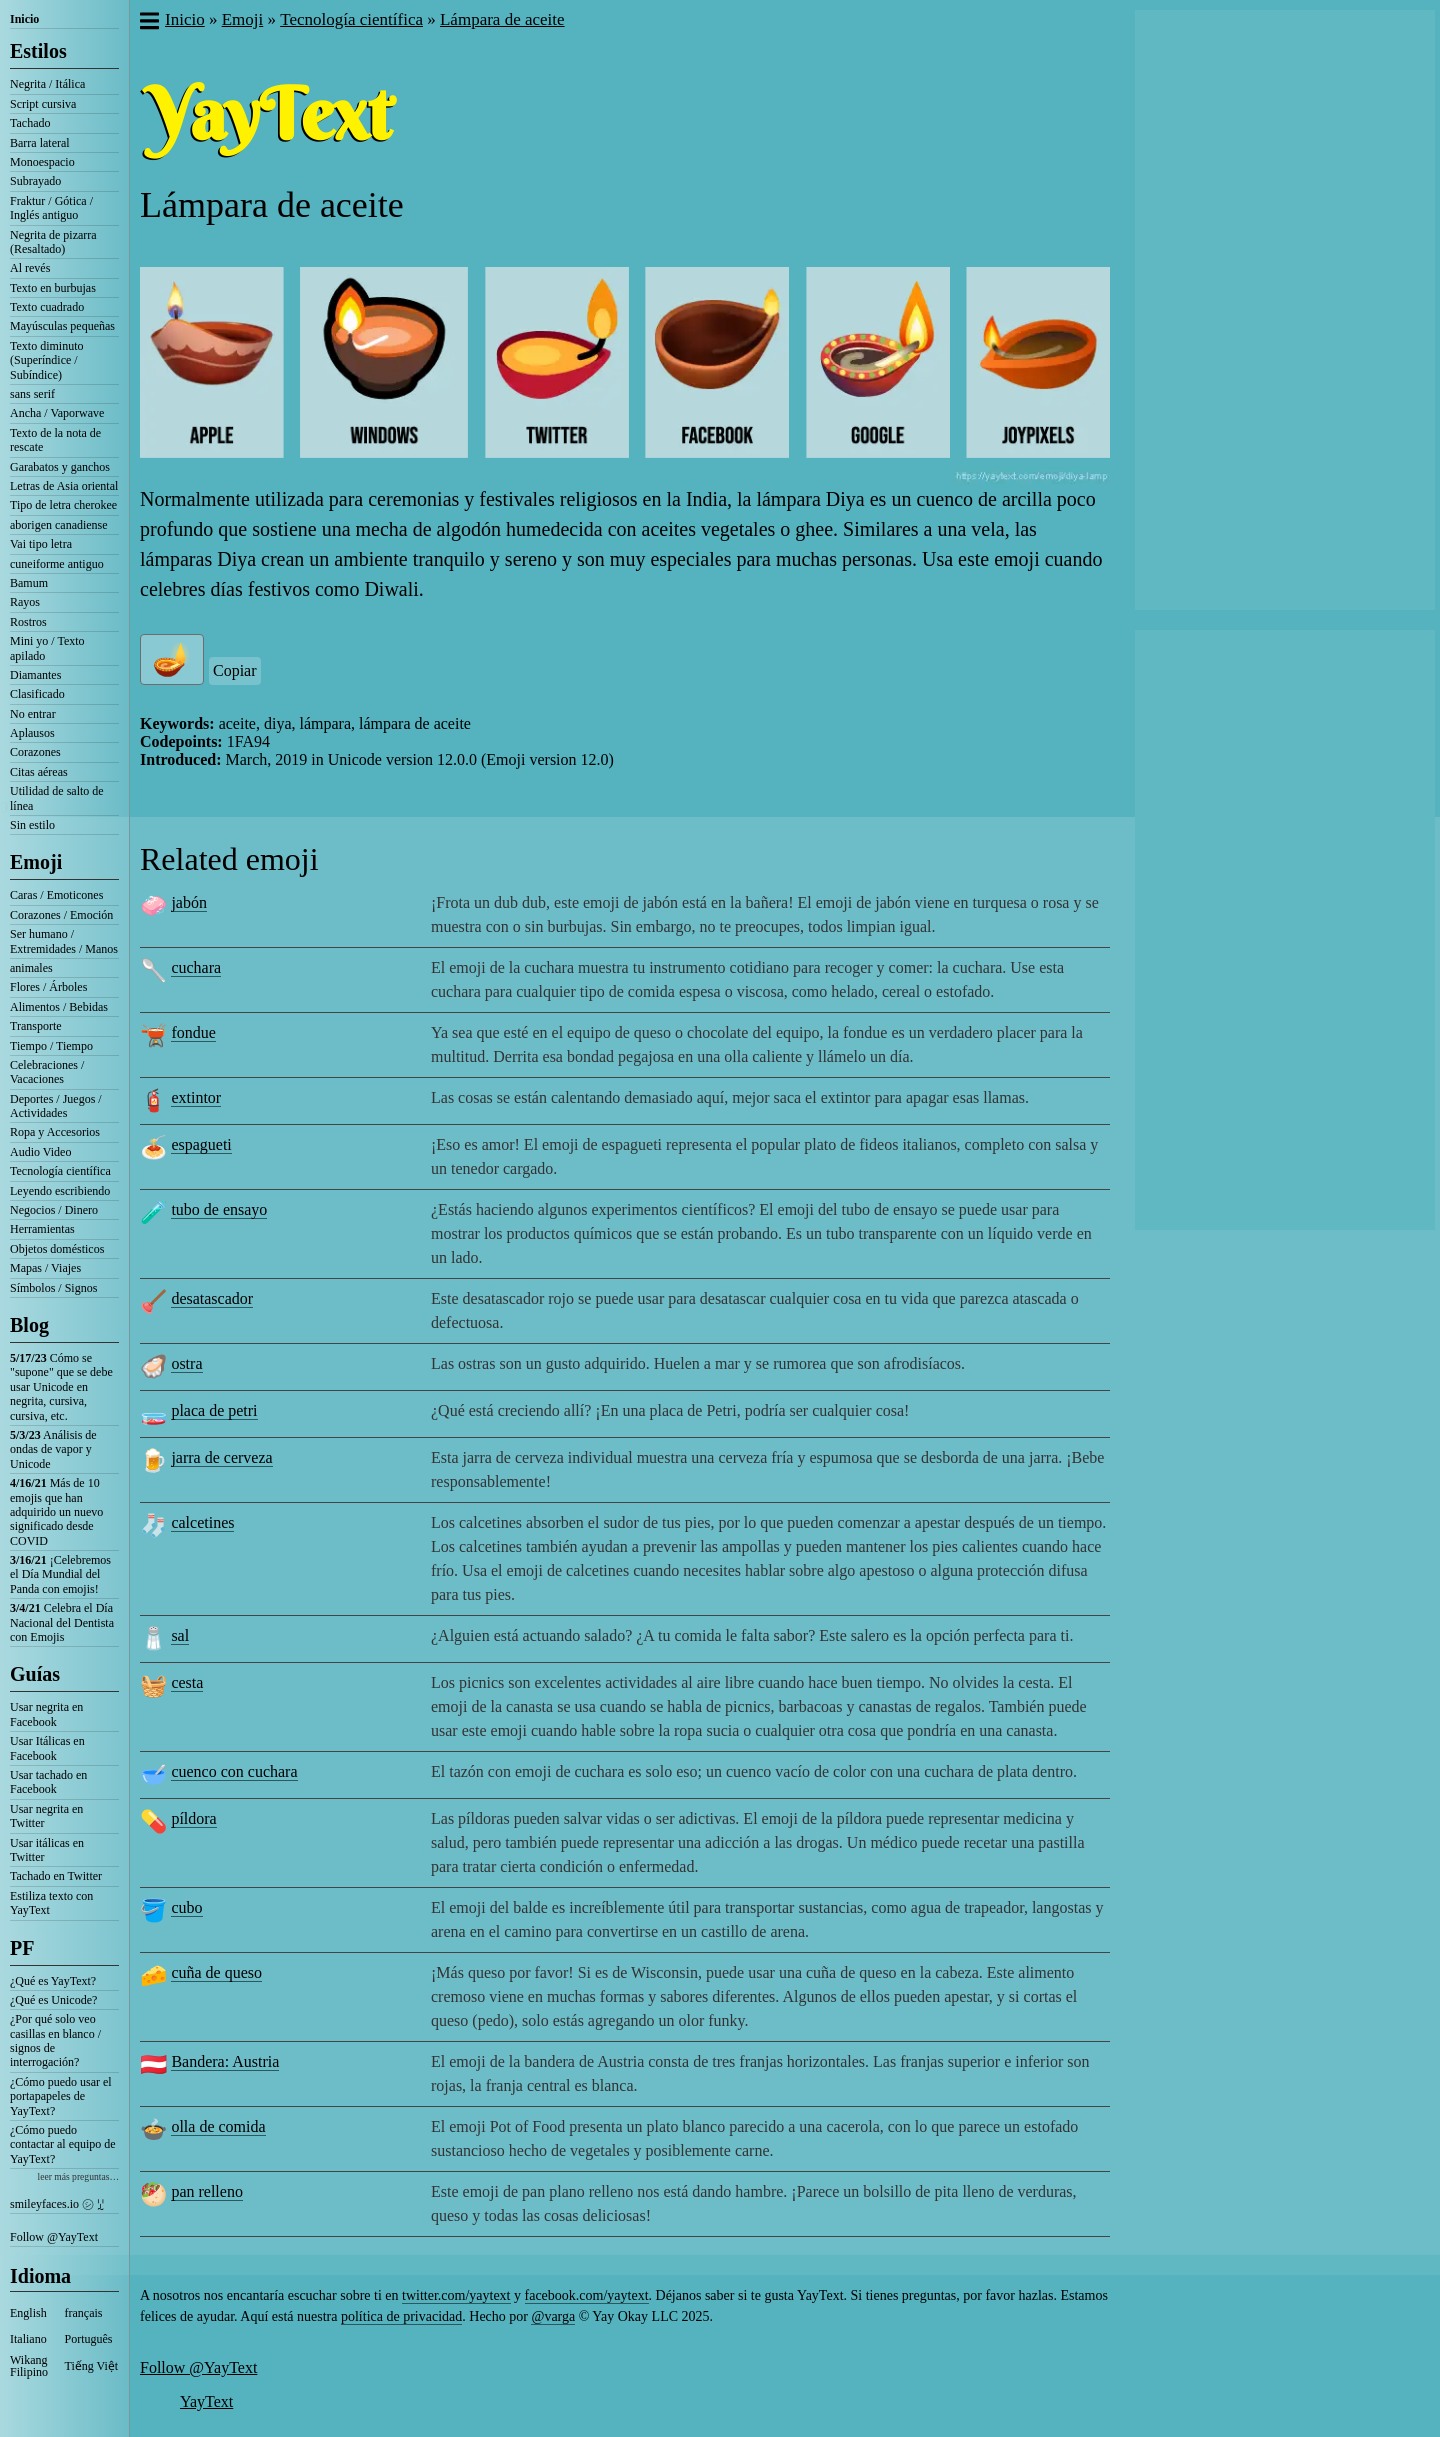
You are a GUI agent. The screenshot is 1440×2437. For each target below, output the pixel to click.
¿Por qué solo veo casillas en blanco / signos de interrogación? (55, 2040)
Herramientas (42, 1229)
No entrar (33, 714)
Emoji (36, 862)
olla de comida (218, 2126)
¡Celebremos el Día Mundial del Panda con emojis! (60, 1574)
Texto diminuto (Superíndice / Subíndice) (47, 360)
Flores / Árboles (48, 987)
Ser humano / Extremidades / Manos (64, 941)
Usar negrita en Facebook (46, 1714)
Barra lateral (40, 143)
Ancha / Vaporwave (57, 413)
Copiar (235, 670)
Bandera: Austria (225, 2061)
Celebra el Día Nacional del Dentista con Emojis (62, 1622)
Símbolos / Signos (53, 1288)
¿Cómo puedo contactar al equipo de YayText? (63, 2144)
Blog (29, 1325)
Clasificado (37, 694)
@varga (553, 2316)
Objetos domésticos (57, 1249)
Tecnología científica (60, 1171)
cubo (186, 1907)
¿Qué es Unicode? (53, 2000)
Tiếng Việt (92, 2366)
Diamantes (35, 675)
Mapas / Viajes (45, 1268)
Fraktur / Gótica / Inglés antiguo (51, 208)
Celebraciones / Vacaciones (47, 1072)
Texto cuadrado (47, 307)
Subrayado (35, 181)
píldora (193, 1818)
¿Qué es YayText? (53, 1981)
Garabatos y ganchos (60, 467)
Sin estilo (32, 825)
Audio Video (40, 1152)
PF (22, 1948)
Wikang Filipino (29, 2366)
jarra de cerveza (221, 1457)
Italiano (28, 2339)
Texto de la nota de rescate (55, 440)
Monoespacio (42, 162)
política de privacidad (401, 2316)
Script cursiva (43, 104)
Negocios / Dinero (54, 1210)
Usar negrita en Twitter (46, 1816)
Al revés (30, 268)
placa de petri (214, 1410)
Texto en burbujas (53, 288)
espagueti (201, 1144)
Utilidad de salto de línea (57, 798)
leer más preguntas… (78, 2176)
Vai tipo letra (41, 544)
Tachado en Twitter (56, 1876)
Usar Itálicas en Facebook (47, 1748)
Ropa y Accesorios (55, 1132)
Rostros (28, 622)
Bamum (29, 583)
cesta (187, 1682)
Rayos (25, 602)
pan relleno (207, 2191)
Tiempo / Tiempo (51, 1046)
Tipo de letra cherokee (63, 505)
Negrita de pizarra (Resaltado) (53, 242)
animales (31, 968)
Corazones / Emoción (61, 915)
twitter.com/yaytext (456, 2295)
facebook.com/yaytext (587, 2295)
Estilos (38, 51)
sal (180, 1635)
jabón (189, 902)
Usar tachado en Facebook (48, 1782)
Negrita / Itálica (47, 84)
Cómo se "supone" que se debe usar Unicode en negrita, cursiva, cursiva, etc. (61, 1387)
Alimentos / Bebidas (59, 1007)
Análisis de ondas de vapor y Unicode (53, 1449)
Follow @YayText (54, 2237)
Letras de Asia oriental (64, 486)
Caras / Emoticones (56, 895)
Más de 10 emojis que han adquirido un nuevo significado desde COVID (56, 1512)
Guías (35, 1674)
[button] (148, 23)
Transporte (36, 1026)
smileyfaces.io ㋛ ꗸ (57, 2204)
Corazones (35, 752)
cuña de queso (216, 1972)
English (28, 2313)
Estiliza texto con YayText (51, 1903)
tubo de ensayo (219, 1209)
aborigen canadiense (59, 525)
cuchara (196, 967)
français (84, 2313)
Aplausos (32, 733)
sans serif (32, 394)
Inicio (24, 19)
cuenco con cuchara (234, 1771)
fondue (193, 1032)
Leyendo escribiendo (60, 1191)
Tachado (30, 123)
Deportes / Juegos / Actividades (56, 1106)
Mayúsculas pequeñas (62, 326)
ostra (186, 1363)
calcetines (202, 1522)
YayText (206, 2401)
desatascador (212, 1298)
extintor (196, 1097)
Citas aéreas (39, 772)
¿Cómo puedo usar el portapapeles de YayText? (61, 2096)
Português (89, 2339)
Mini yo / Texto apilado (47, 648)
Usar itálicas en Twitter (47, 1850)
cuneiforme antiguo (57, 564)
